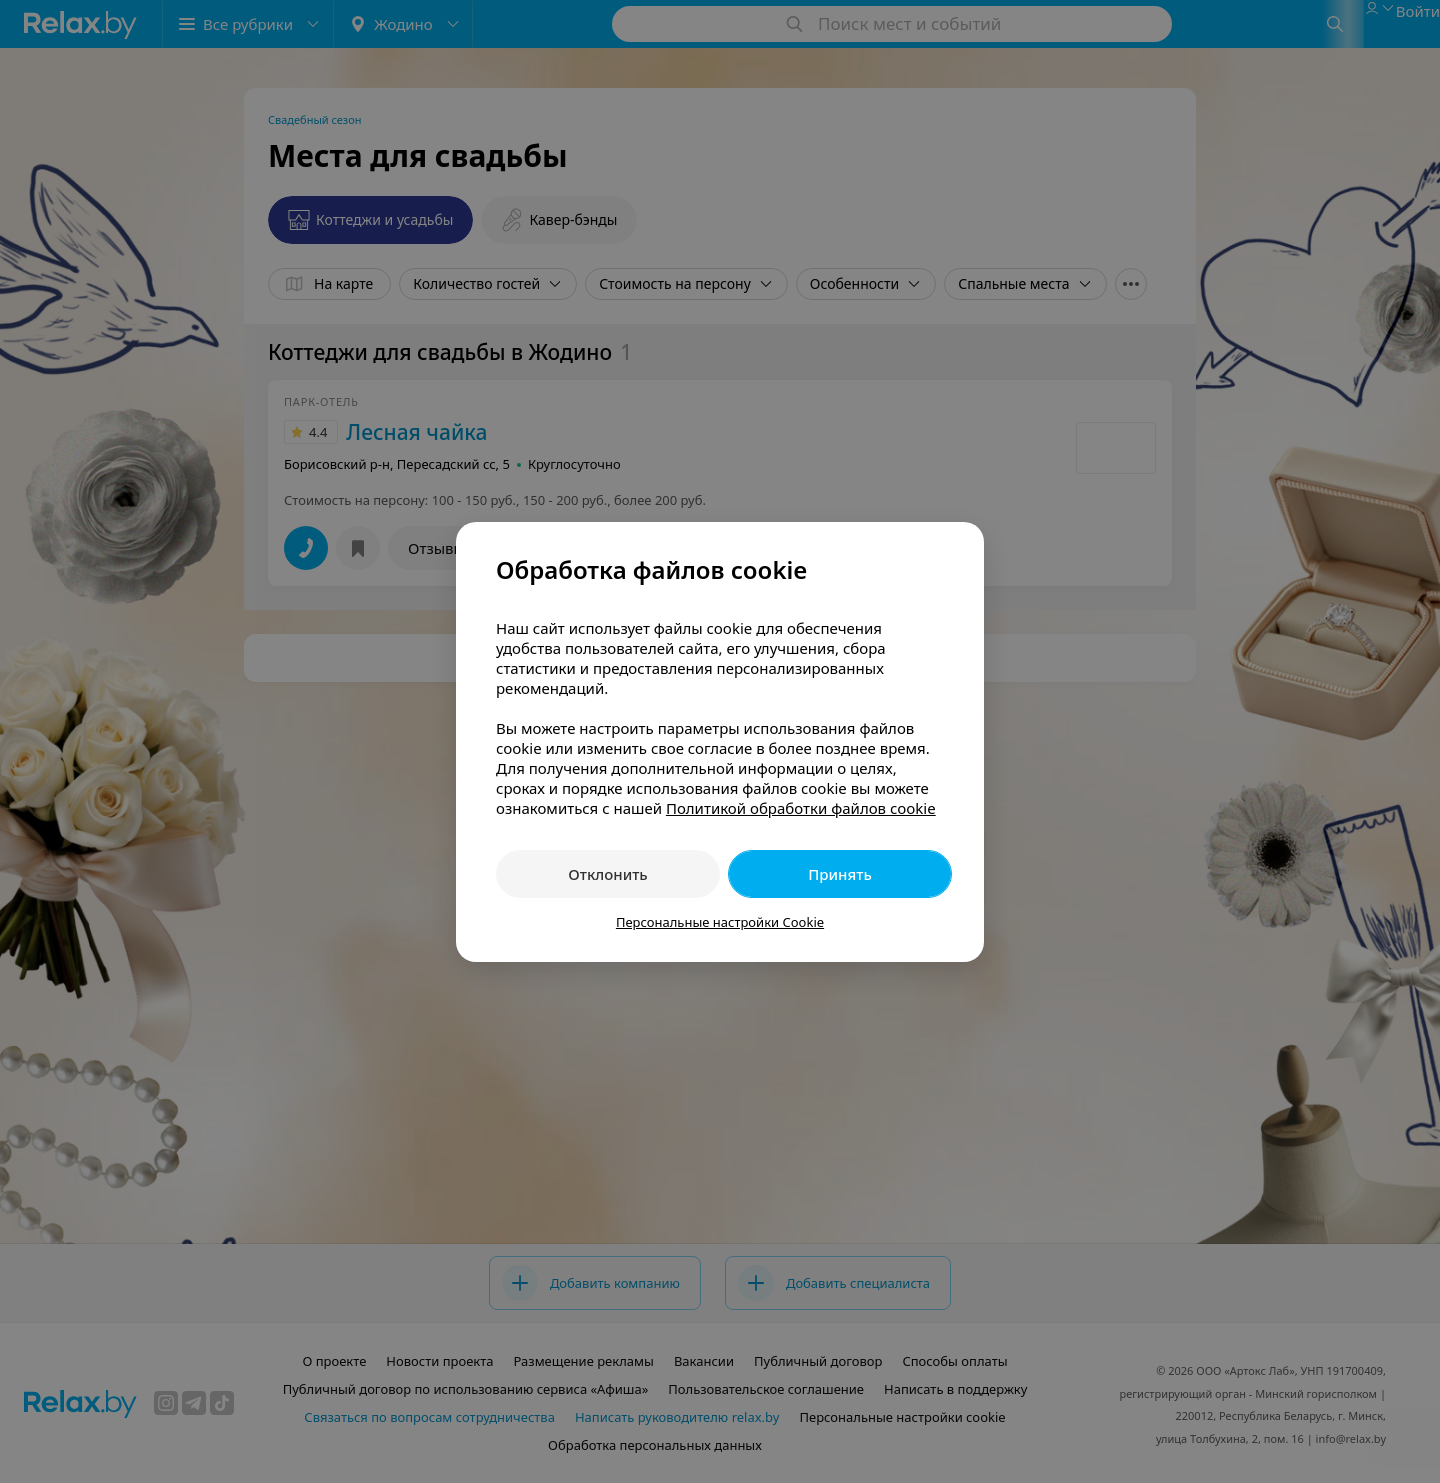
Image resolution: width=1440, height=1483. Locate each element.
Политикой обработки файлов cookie (801, 808)
